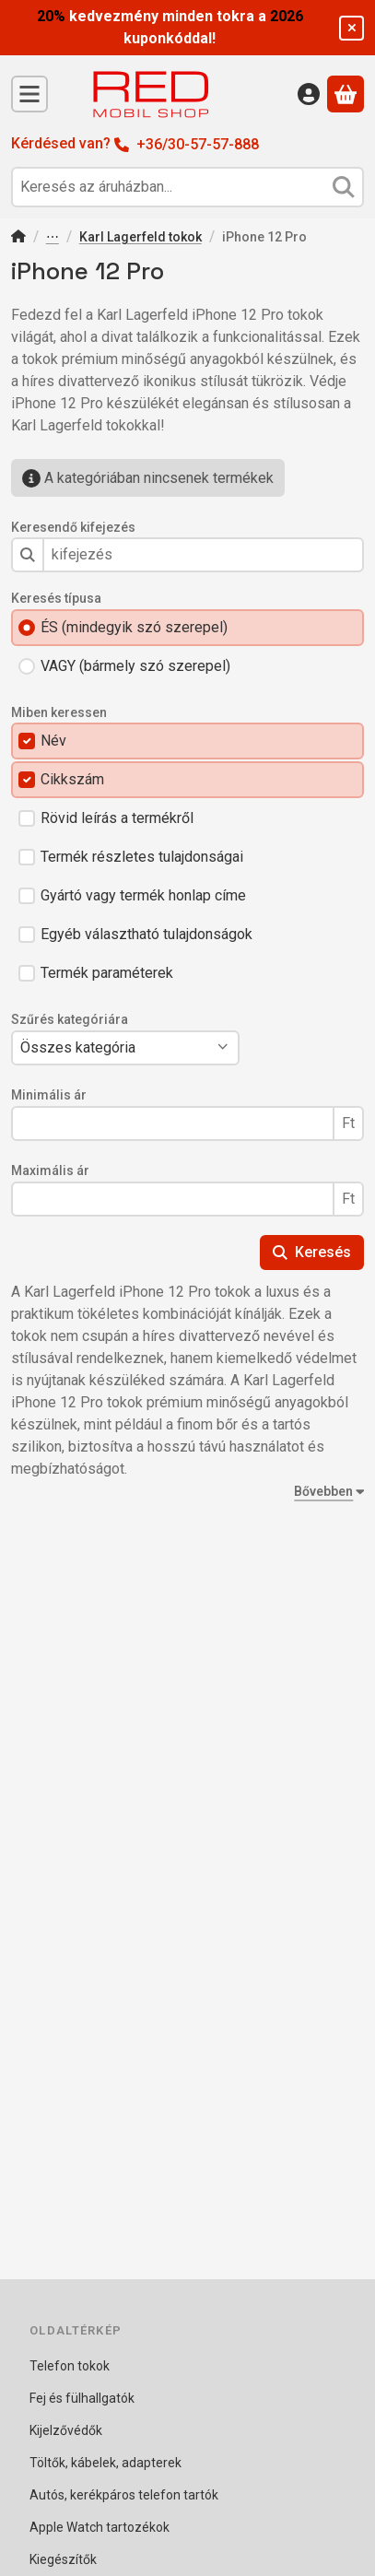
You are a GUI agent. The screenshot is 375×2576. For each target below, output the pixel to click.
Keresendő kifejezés (73, 527)
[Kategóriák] (29, 94)
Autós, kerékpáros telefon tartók (123, 2495)
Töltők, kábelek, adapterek (105, 2462)
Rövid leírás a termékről (117, 818)
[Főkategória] (18, 238)
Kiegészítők (63, 2559)
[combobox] (187, 187)
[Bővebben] (325, 1491)
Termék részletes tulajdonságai (142, 856)
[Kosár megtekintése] (345, 94)
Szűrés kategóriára (69, 1019)
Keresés (312, 1252)
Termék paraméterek (107, 973)
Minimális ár (49, 1095)
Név (53, 740)
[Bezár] (351, 28)
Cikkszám (72, 779)
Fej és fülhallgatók (82, 2398)
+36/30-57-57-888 (197, 144)
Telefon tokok (52, 238)
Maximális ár (50, 1170)
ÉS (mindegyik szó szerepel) (134, 627)
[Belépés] (308, 94)
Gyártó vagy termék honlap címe (143, 895)
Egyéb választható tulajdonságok (146, 934)
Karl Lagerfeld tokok (140, 236)
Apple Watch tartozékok (99, 2527)
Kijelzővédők (65, 2430)
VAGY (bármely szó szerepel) (135, 666)
